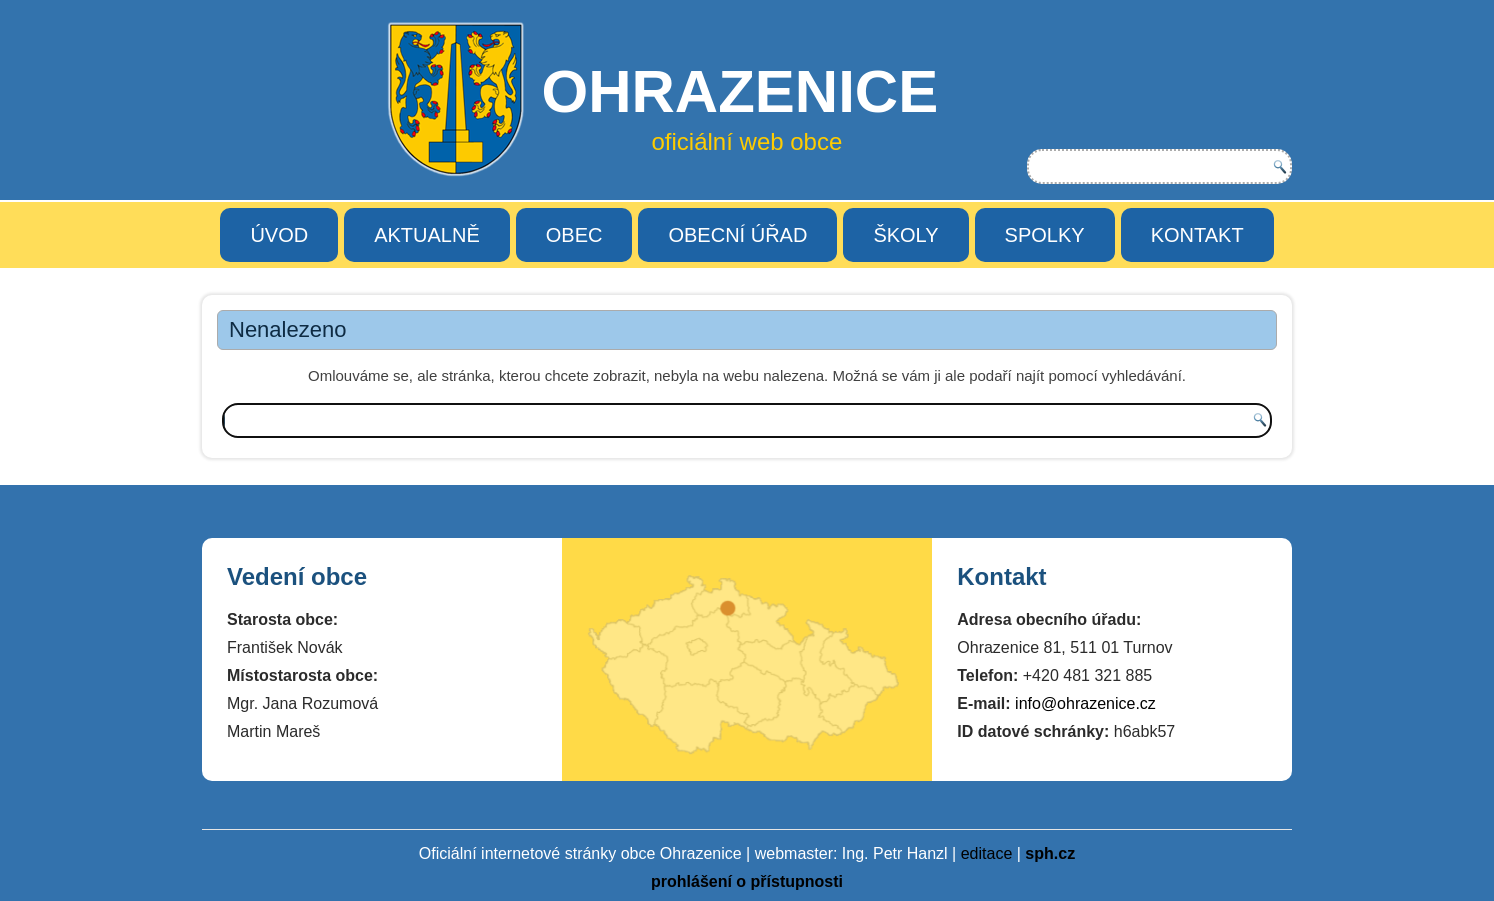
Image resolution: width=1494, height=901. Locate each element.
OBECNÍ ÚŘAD (737, 235)
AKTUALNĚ (427, 235)
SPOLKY (1045, 235)
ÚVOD (279, 235)
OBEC (574, 235)
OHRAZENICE (739, 91)
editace (987, 853)
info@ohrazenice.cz (1085, 703)
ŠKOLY (905, 235)
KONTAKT (1197, 235)
